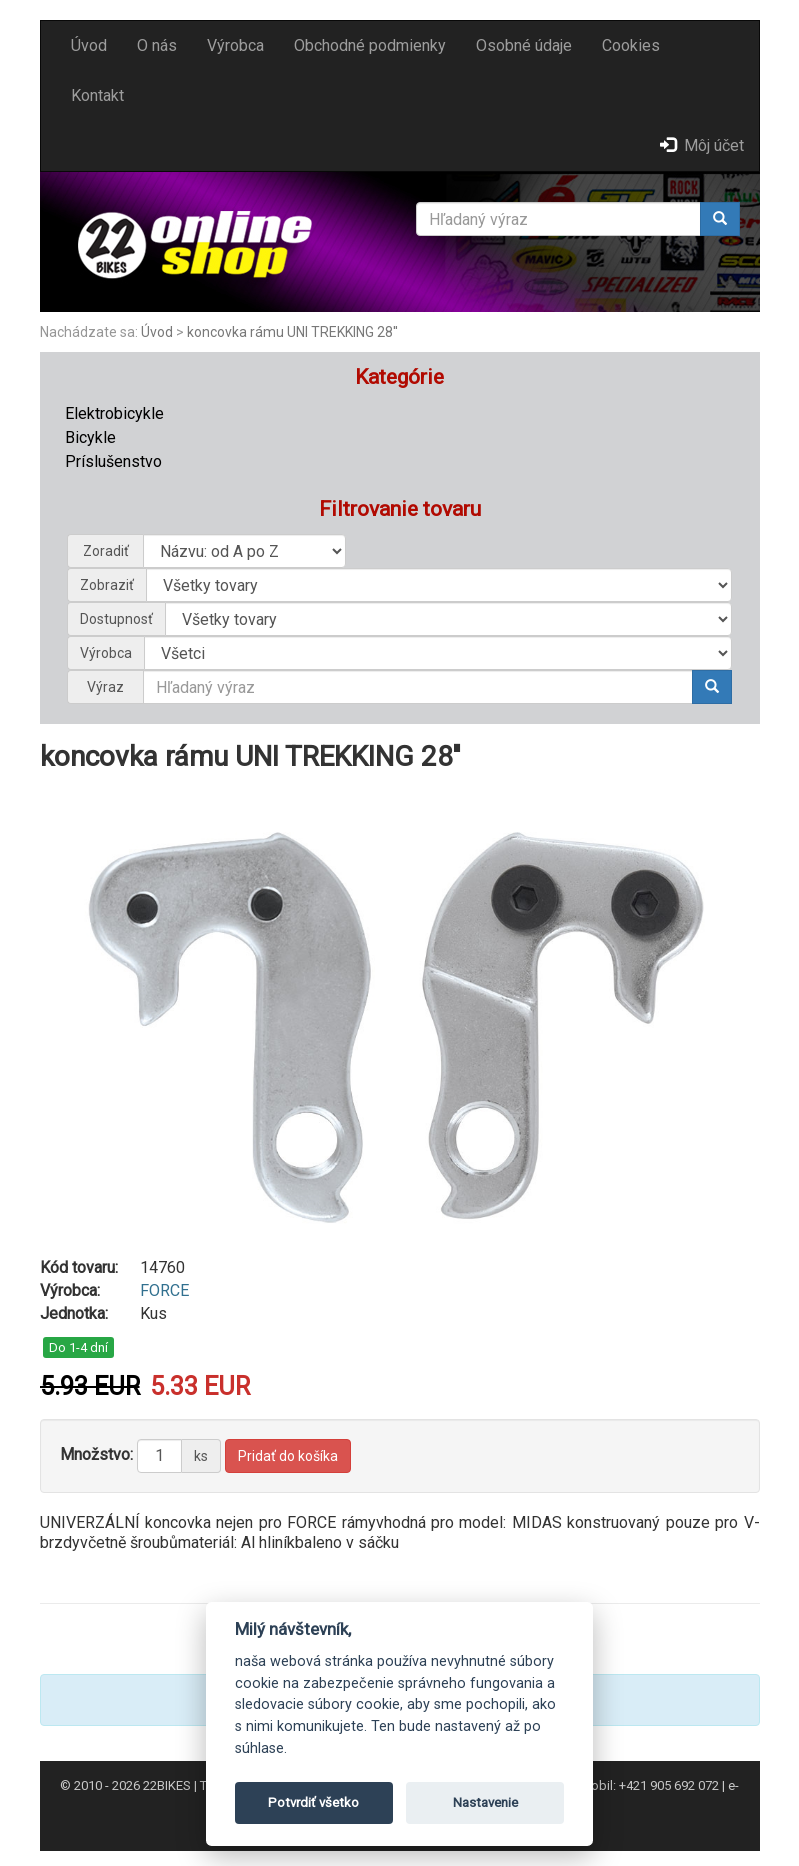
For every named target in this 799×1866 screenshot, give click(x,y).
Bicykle (90, 437)
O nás (157, 45)
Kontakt (97, 95)
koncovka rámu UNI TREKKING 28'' (292, 332)
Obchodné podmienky (370, 45)
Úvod (89, 45)
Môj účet (702, 145)
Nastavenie (485, 1802)
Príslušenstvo (113, 461)
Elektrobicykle (114, 413)
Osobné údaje (524, 45)
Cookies (631, 45)
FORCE (164, 1290)
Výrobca (235, 45)
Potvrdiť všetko (313, 1802)
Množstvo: (96, 1454)
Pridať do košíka (288, 1456)
